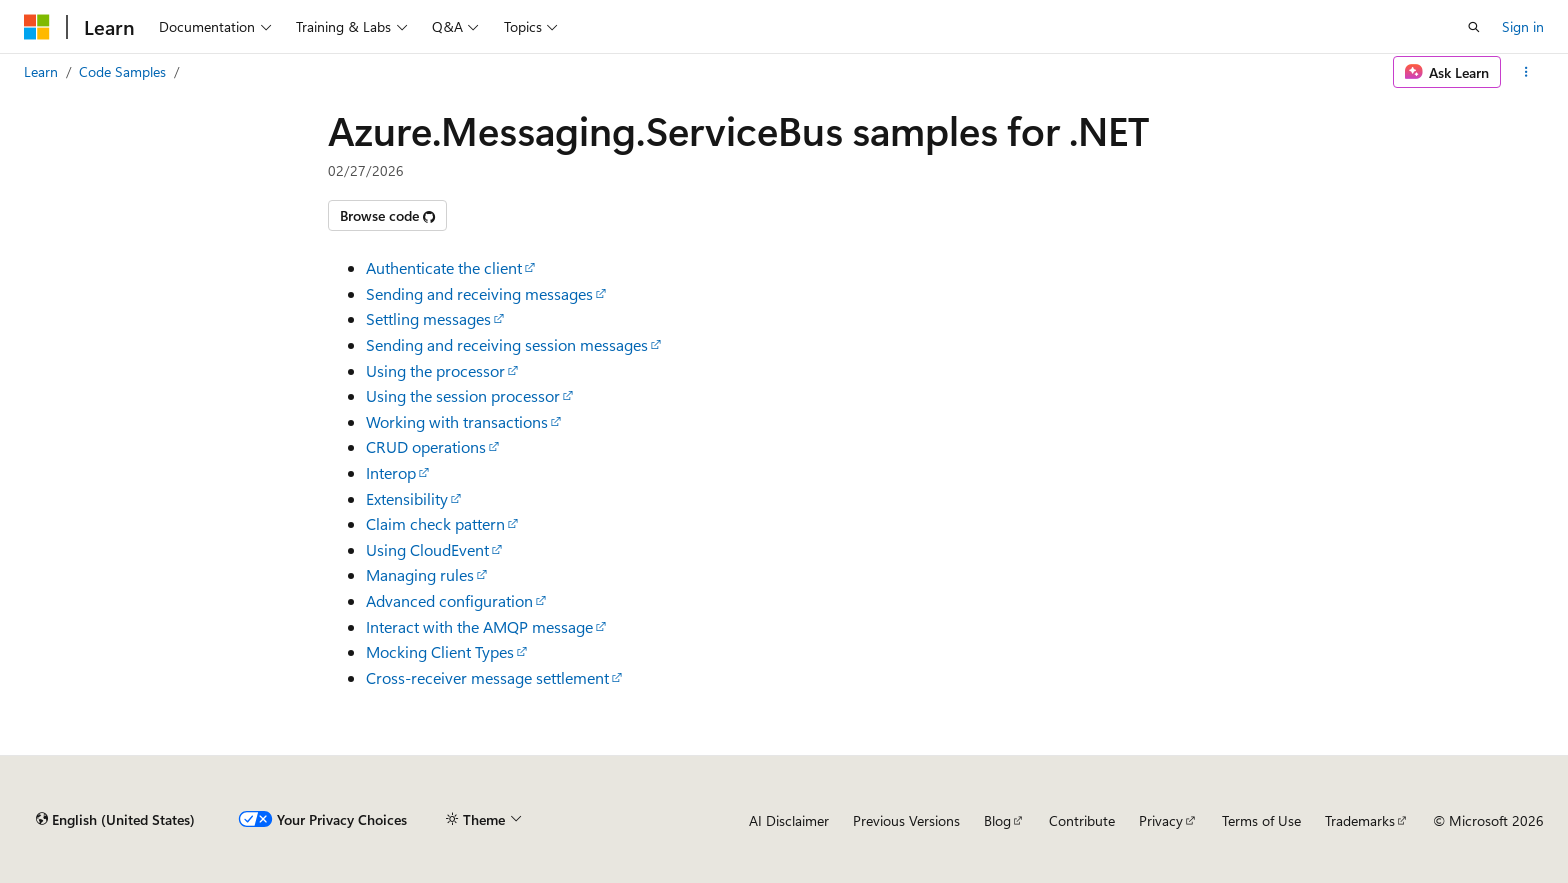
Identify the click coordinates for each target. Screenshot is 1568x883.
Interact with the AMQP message (479, 626)
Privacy (1161, 820)
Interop (391, 472)
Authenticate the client (444, 267)
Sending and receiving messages (479, 293)
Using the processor (435, 370)
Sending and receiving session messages (507, 344)
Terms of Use (1261, 820)
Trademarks (1360, 820)
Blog (997, 820)
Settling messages (428, 318)
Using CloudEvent (427, 549)
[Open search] (1474, 27)
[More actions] (1526, 72)
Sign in (1523, 26)
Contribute (1082, 820)
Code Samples (122, 71)
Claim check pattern (435, 523)
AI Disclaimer (789, 820)
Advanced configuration (449, 600)
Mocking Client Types (440, 651)
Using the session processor (463, 395)
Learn (41, 71)
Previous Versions (906, 820)
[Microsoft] (37, 27)
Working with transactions (457, 421)
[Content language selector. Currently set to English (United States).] (115, 820)
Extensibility (407, 498)
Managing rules (420, 574)
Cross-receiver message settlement (487, 677)
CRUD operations (426, 446)
